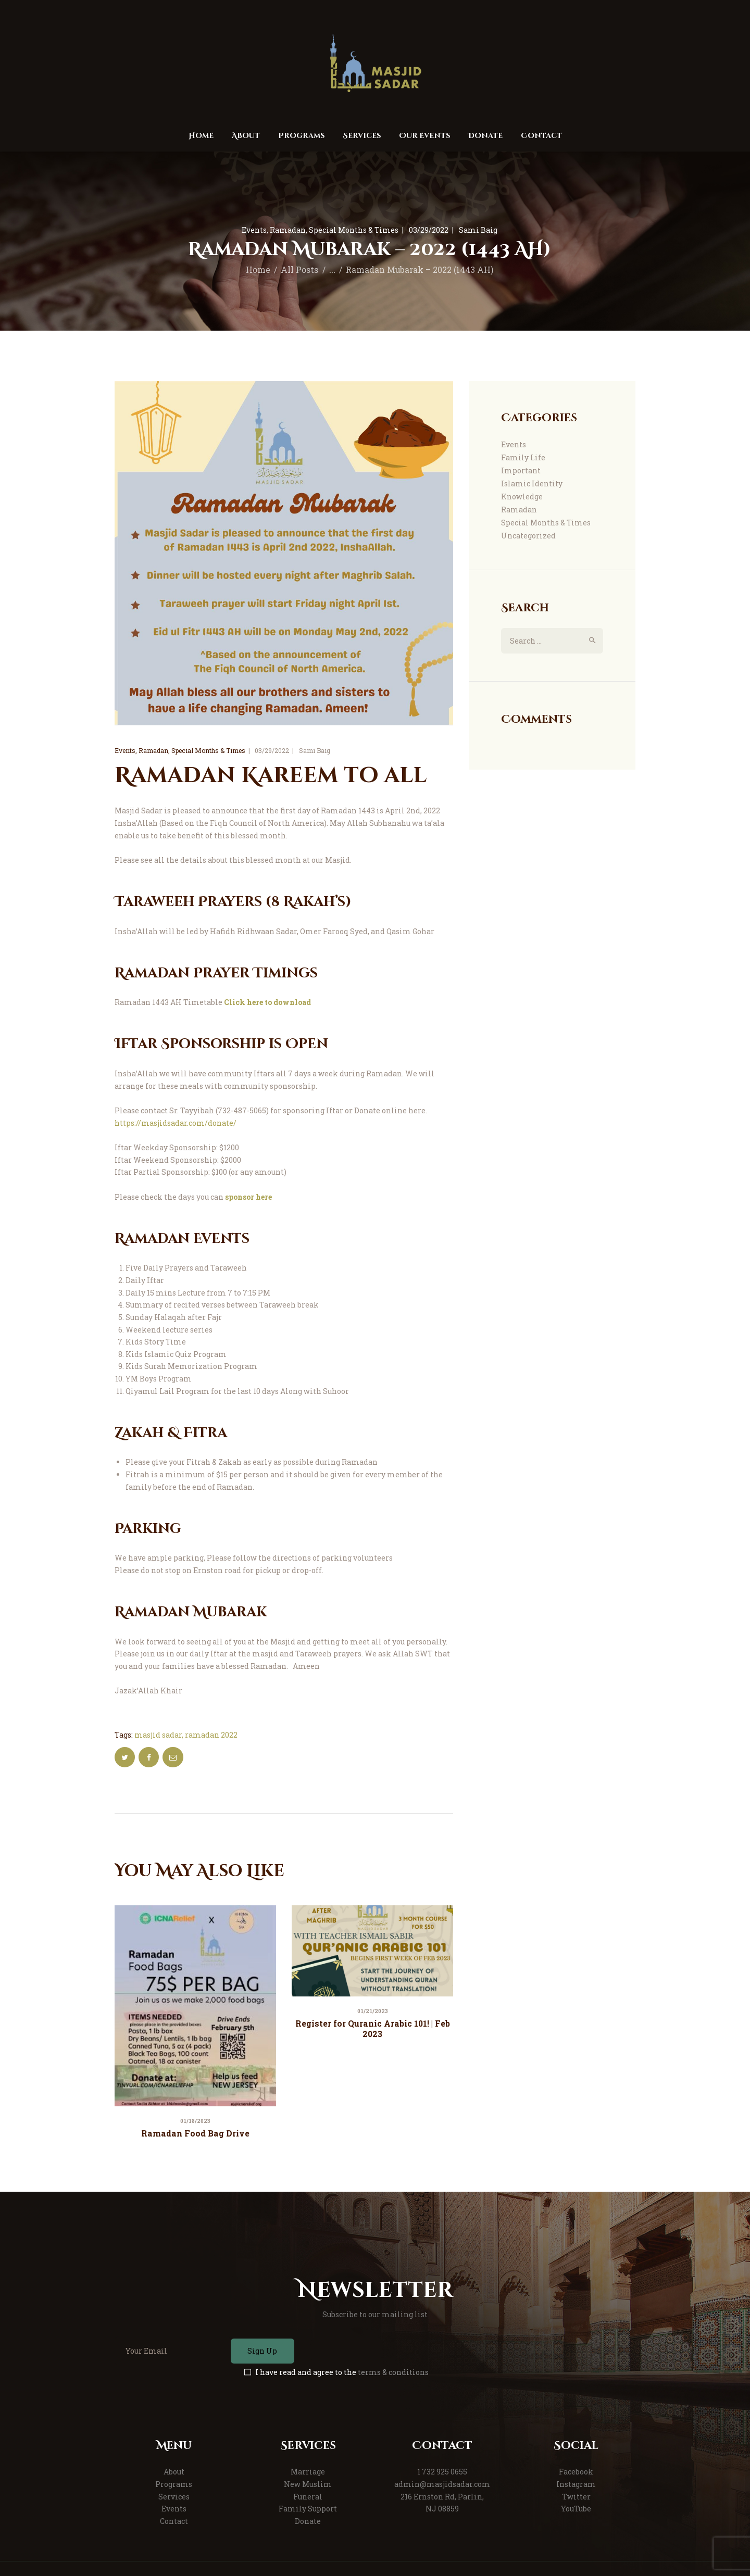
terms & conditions (393, 2372)
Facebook (576, 2472)
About (174, 2472)
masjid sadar (158, 1735)
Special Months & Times (353, 230)
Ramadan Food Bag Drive (195, 2133)
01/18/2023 (195, 2121)
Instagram (576, 2484)
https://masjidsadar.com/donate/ (175, 1123)
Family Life (523, 457)
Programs (173, 2484)
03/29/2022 (428, 230)
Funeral (307, 2497)
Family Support (308, 2509)
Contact (174, 2521)
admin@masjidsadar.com (442, 2484)
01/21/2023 (372, 2011)
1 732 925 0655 (442, 2472)
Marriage (308, 2472)
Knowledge (522, 496)
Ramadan (288, 230)
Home (258, 270)
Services (174, 2497)
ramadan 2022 (211, 1735)
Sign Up (262, 2351)
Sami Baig (478, 230)
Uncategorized (528, 536)
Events (254, 230)
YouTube (576, 2509)
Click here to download (267, 1002)
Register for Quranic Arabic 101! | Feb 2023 (372, 2028)
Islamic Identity (531, 483)
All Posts (299, 270)
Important (521, 470)
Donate (308, 2521)
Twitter (576, 2497)
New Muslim (308, 2484)
